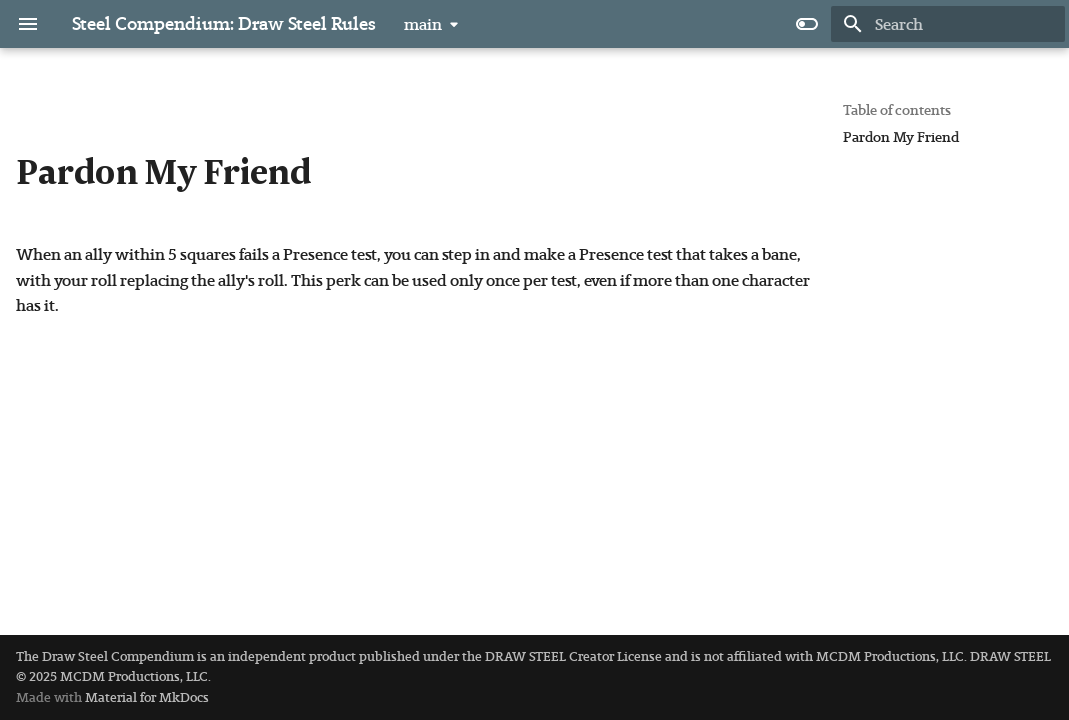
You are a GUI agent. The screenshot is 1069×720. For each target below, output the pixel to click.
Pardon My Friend (901, 137)
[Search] (948, 24)
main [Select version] (423, 24)
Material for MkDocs (147, 697)
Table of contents (897, 110)
